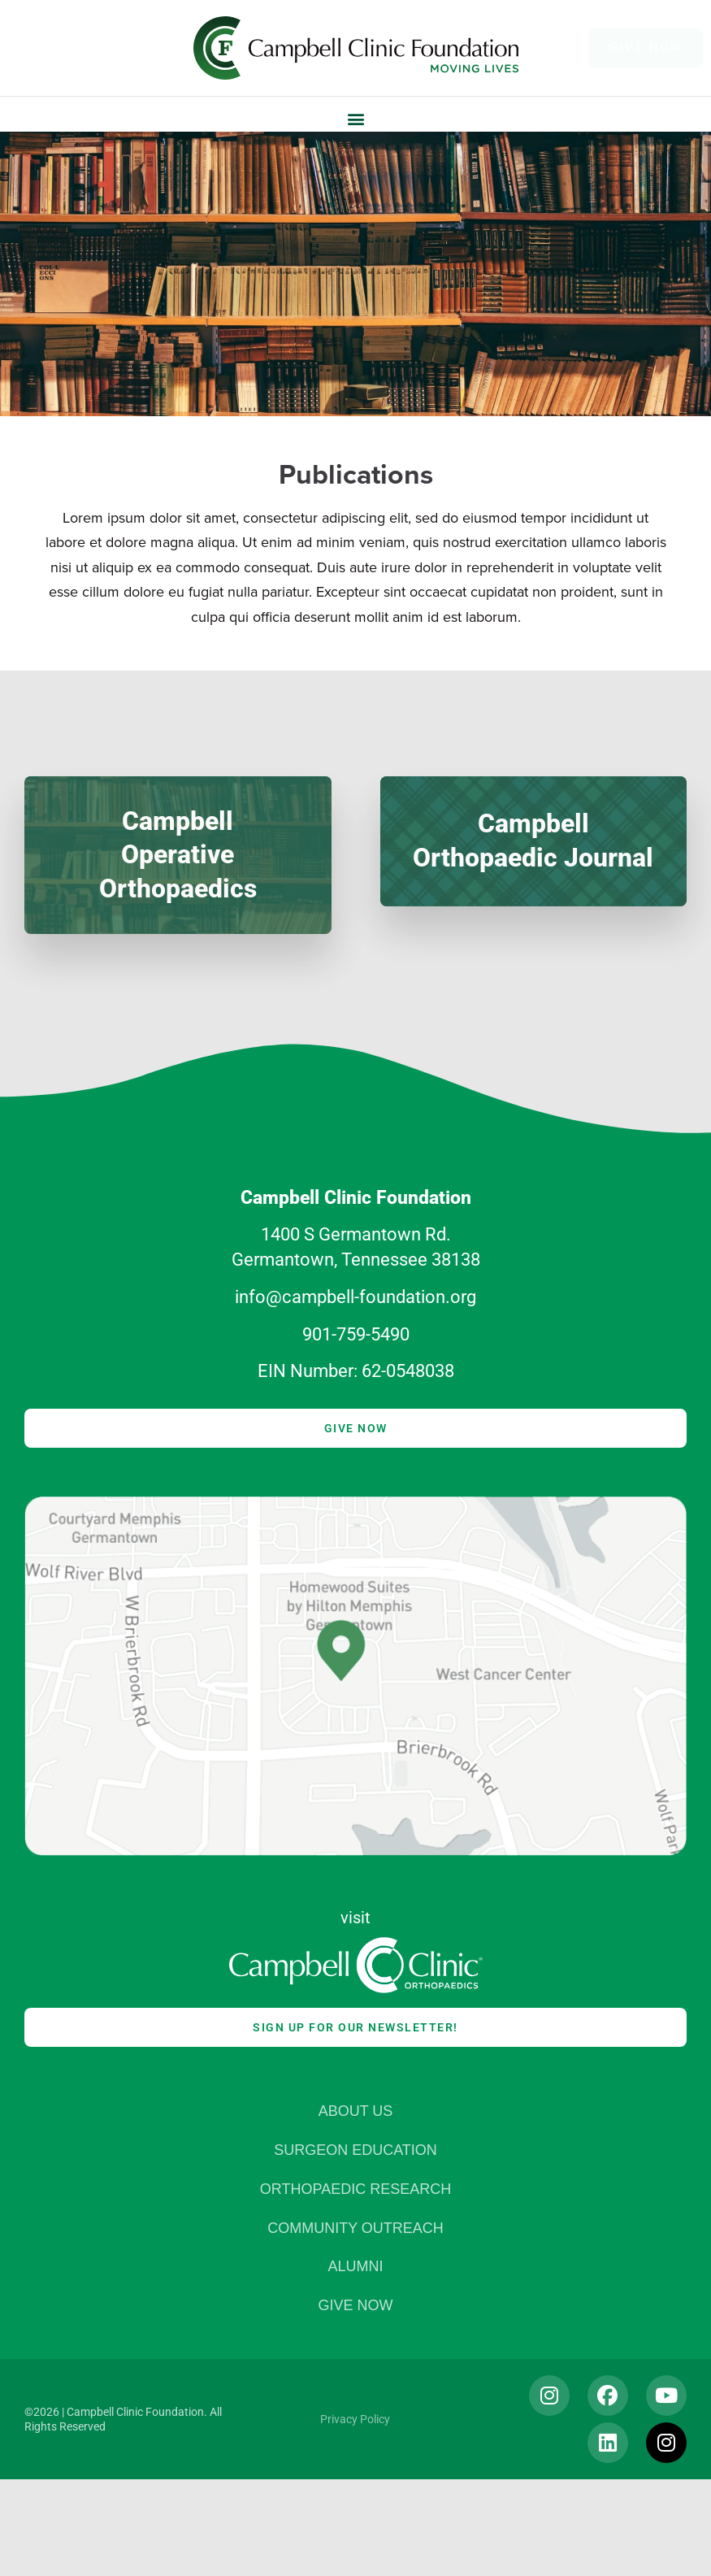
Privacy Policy (355, 2419)
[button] (355, 118)
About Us (356, 2111)
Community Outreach (355, 2228)
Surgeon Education (355, 2150)
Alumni (355, 2266)
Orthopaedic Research (355, 2189)
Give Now (355, 2305)
